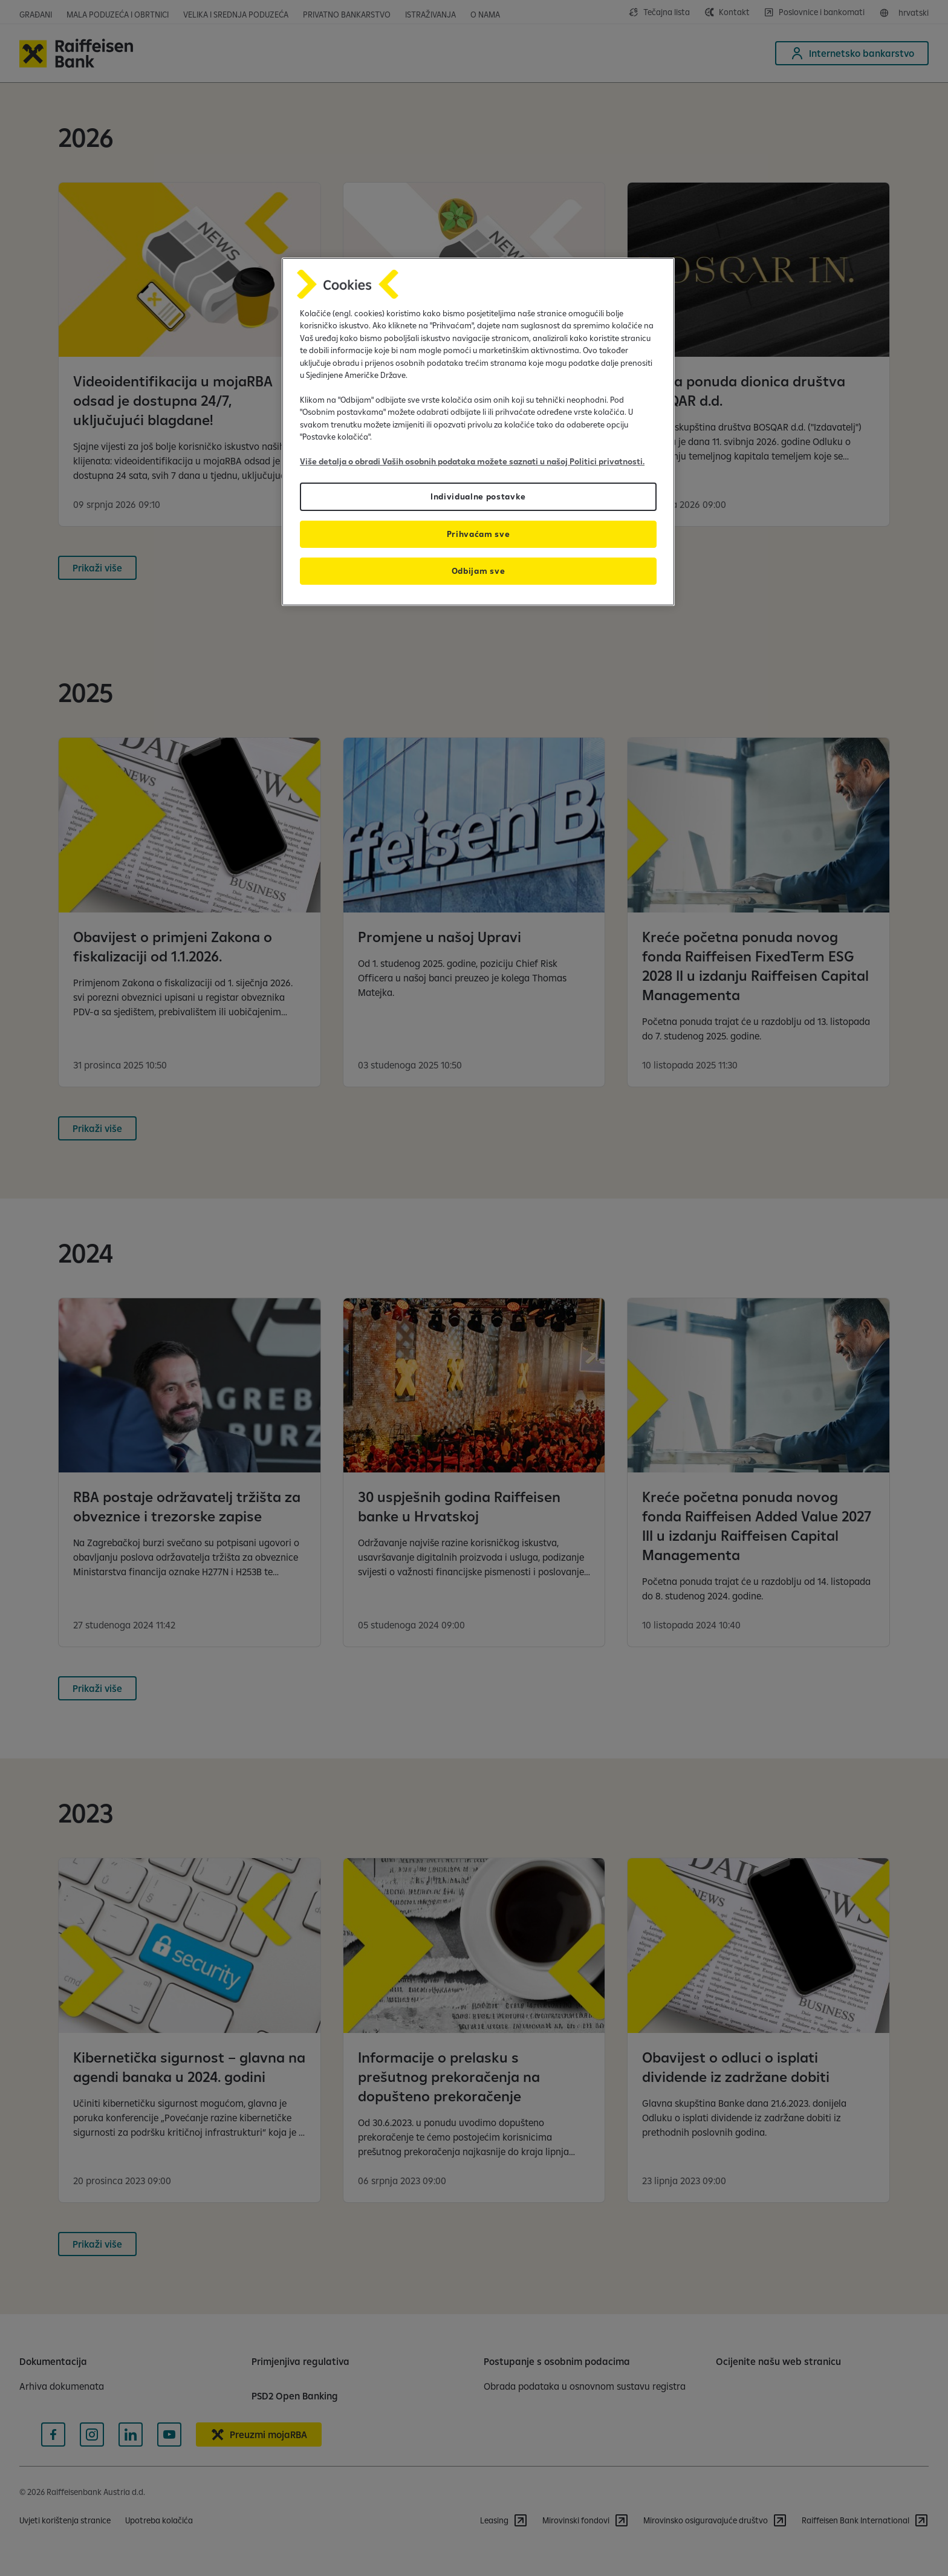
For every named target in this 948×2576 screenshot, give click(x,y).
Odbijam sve (478, 570)
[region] (478, 432)
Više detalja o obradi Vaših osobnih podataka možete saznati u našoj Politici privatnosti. (472, 461)
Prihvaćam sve (478, 534)
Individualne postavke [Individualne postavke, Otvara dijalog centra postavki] (478, 496)
